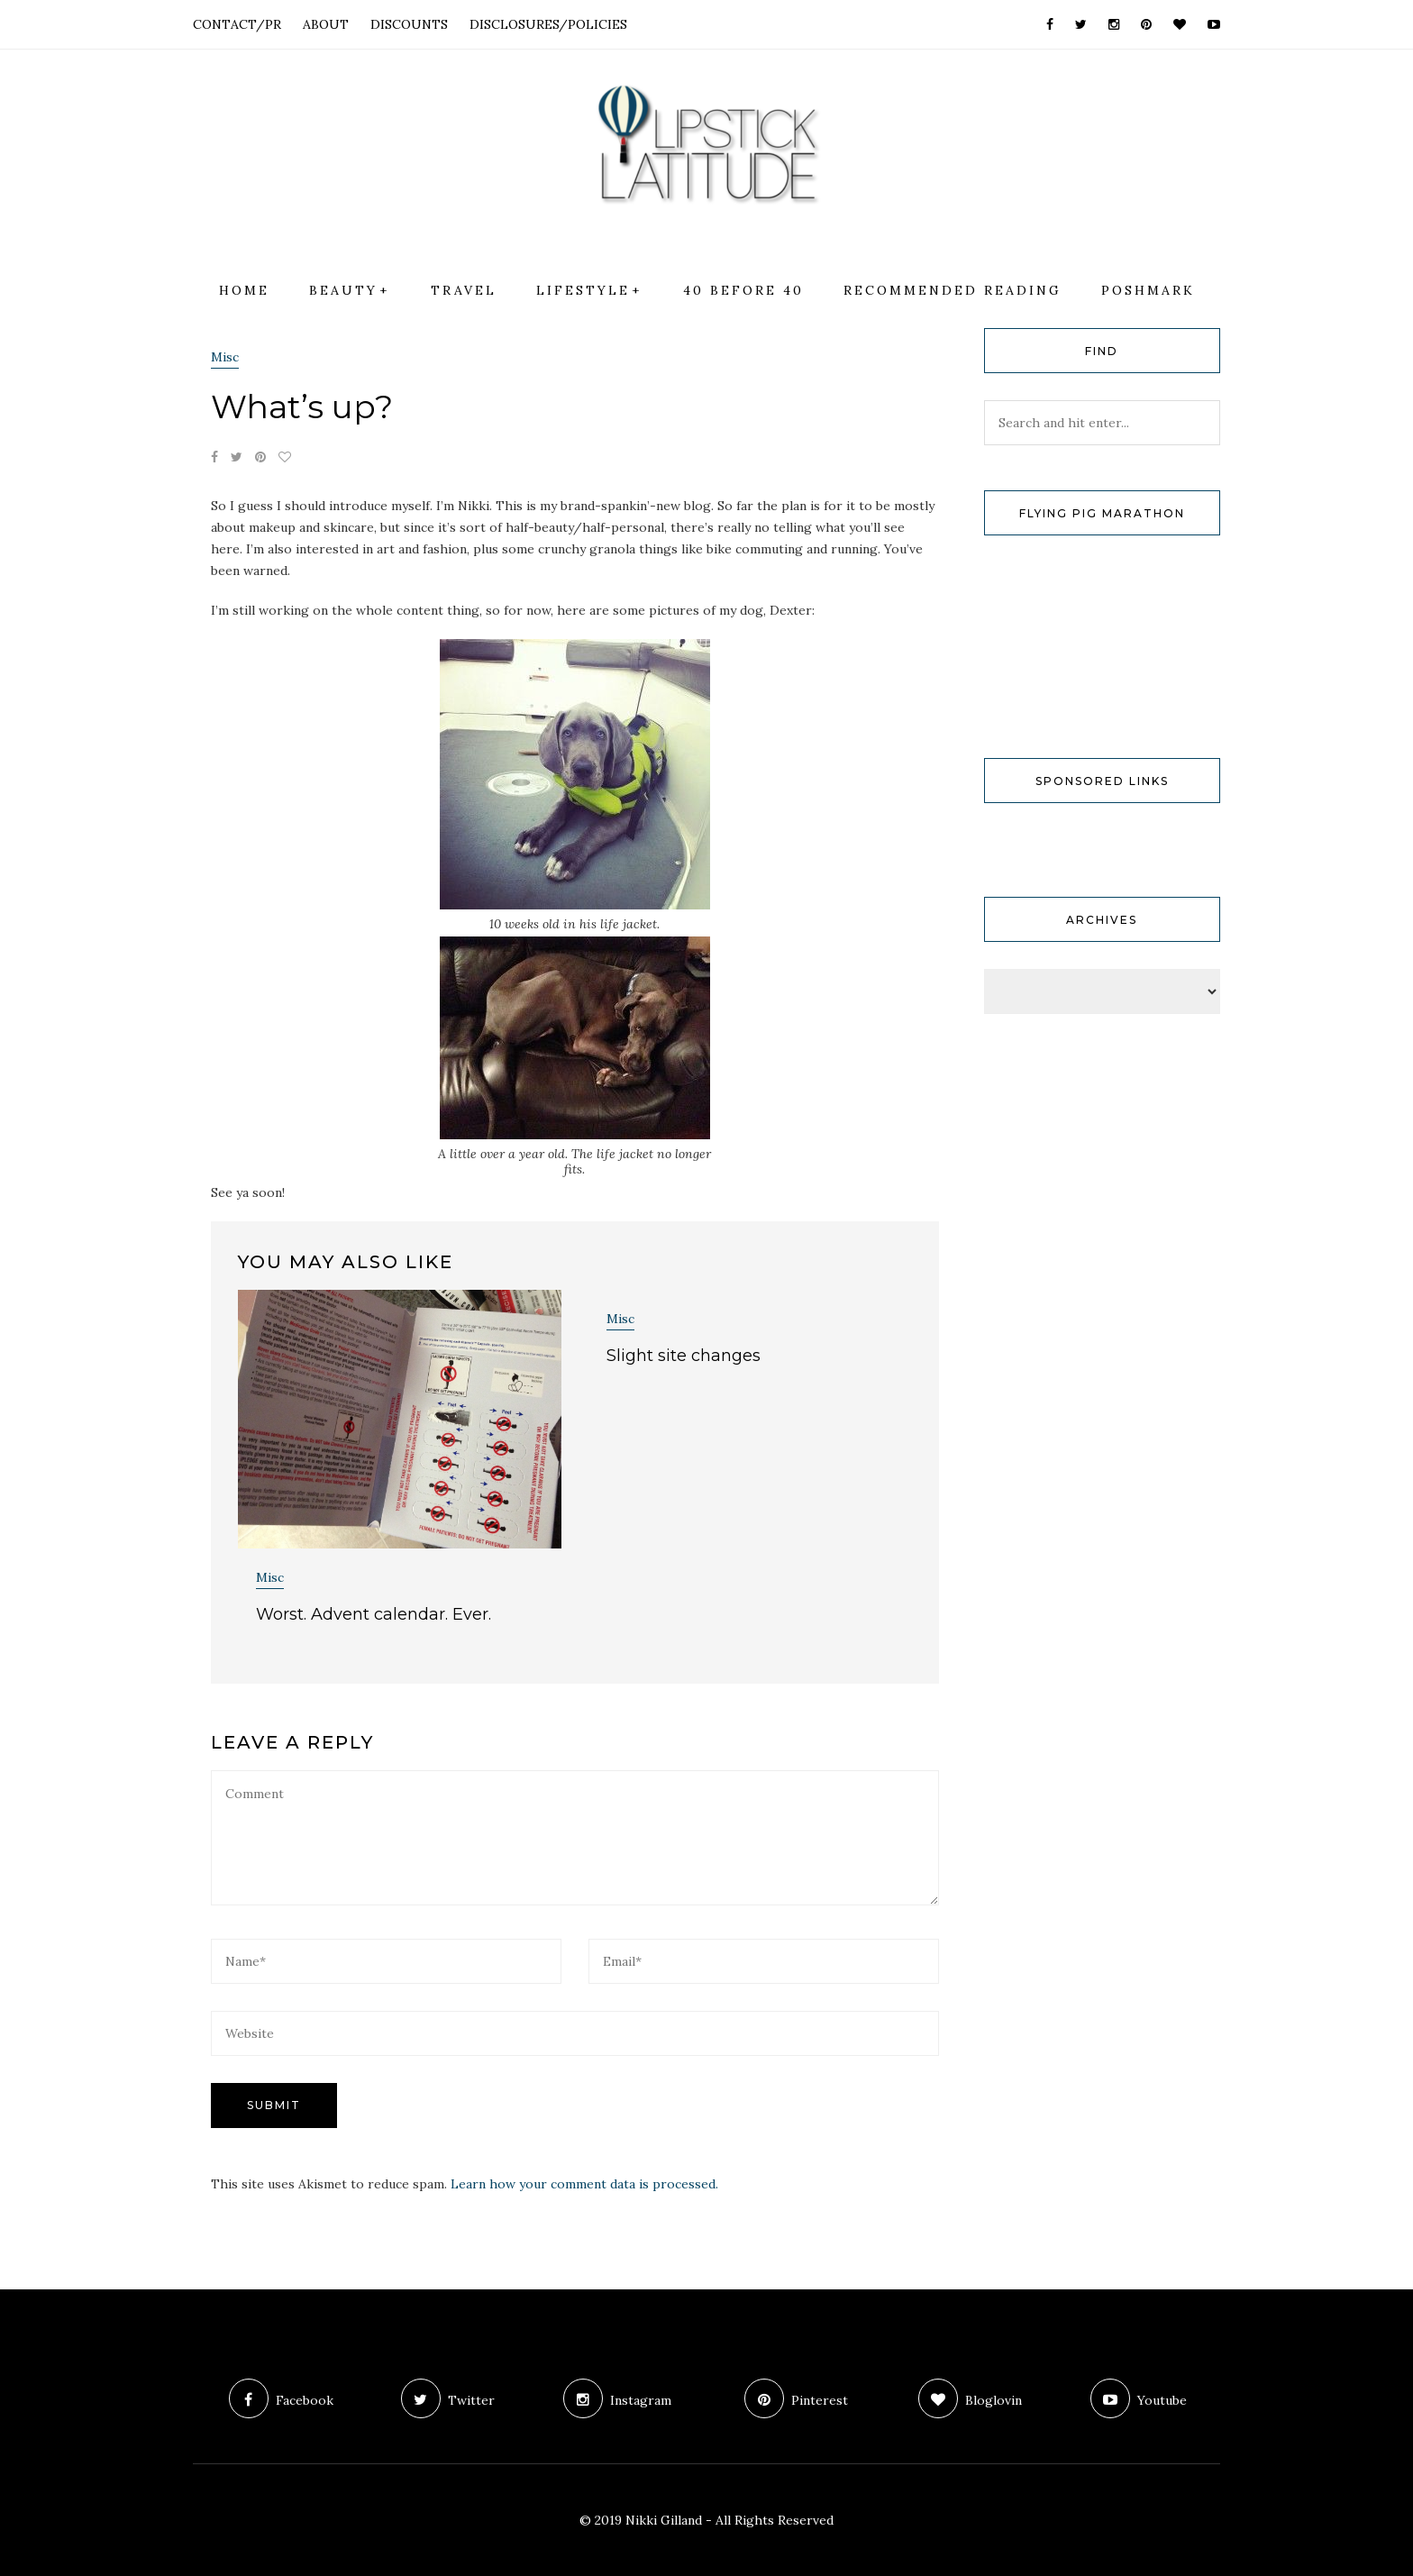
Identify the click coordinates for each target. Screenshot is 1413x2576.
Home (244, 290)
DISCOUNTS (409, 24)
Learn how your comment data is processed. (584, 2184)
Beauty (343, 290)
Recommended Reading (952, 290)
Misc (225, 357)
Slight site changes (683, 1356)
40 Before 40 (743, 290)
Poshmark (1148, 290)
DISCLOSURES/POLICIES (548, 24)
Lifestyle (583, 290)
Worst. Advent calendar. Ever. (373, 1614)
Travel (464, 290)
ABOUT (326, 24)
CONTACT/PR (237, 24)
